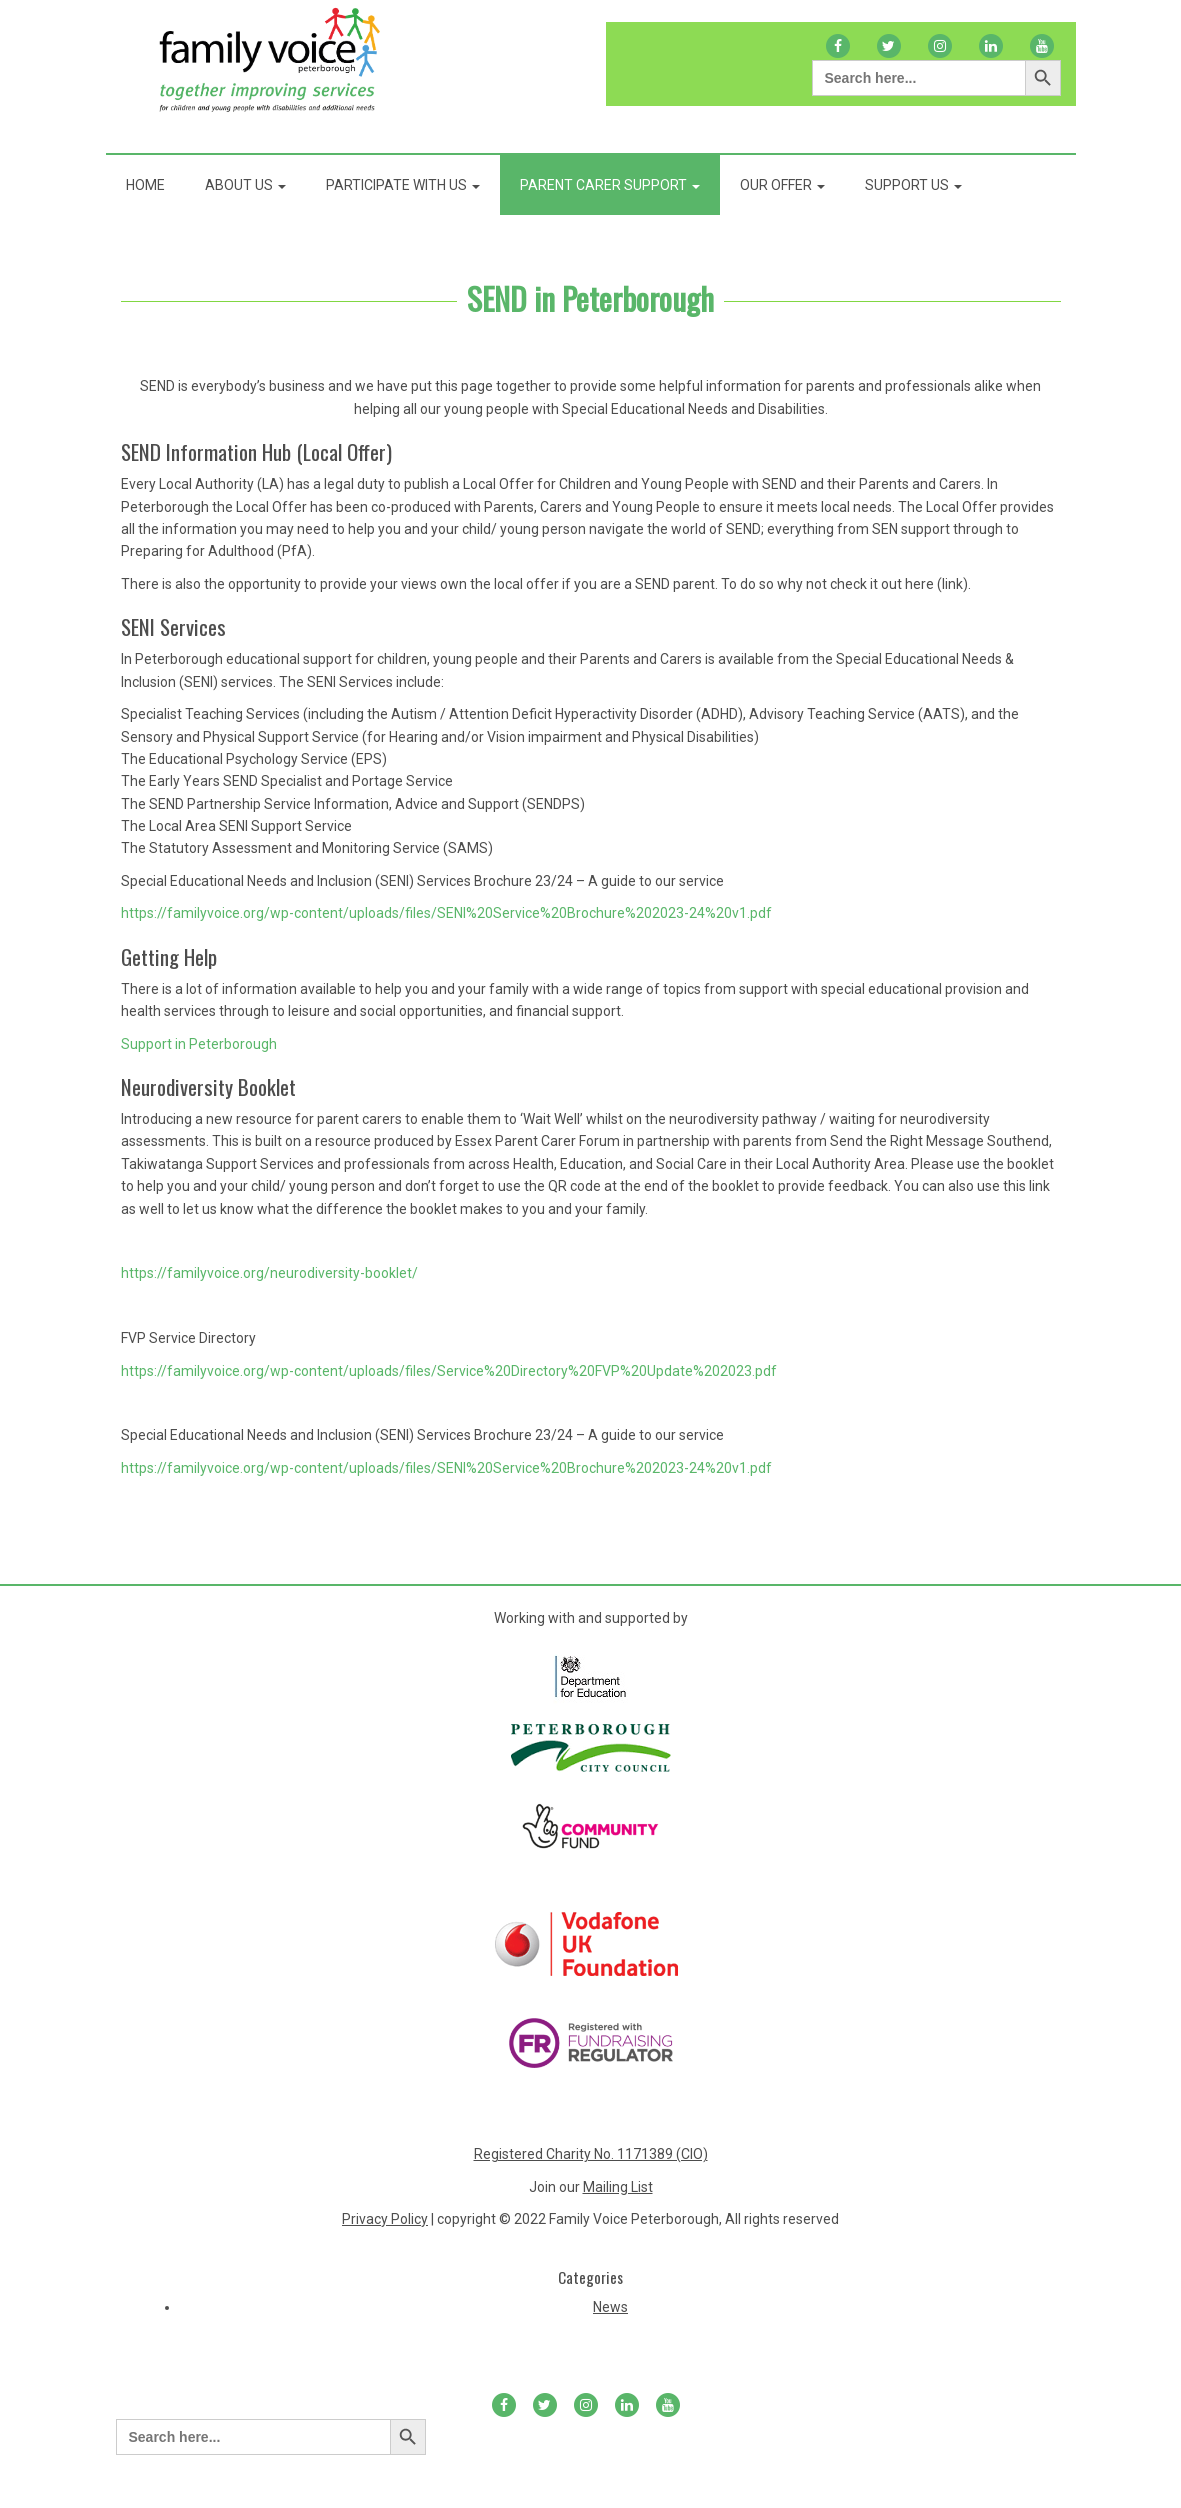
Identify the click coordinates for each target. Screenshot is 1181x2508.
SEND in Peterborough (590, 298)
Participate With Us (403, 185)
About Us (245, 185)
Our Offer (782, 185)
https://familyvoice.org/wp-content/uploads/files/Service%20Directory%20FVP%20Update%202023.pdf (449, 1371)
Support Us (913, 185)
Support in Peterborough (199, 1044)
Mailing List (618, 2187)
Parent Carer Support (610, 185)
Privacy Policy (385, 2219)
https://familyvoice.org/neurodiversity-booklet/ (269, 1273)
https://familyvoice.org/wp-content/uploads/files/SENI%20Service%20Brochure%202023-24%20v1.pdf (446, 913)
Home (145, 185)
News (610, 2307)
